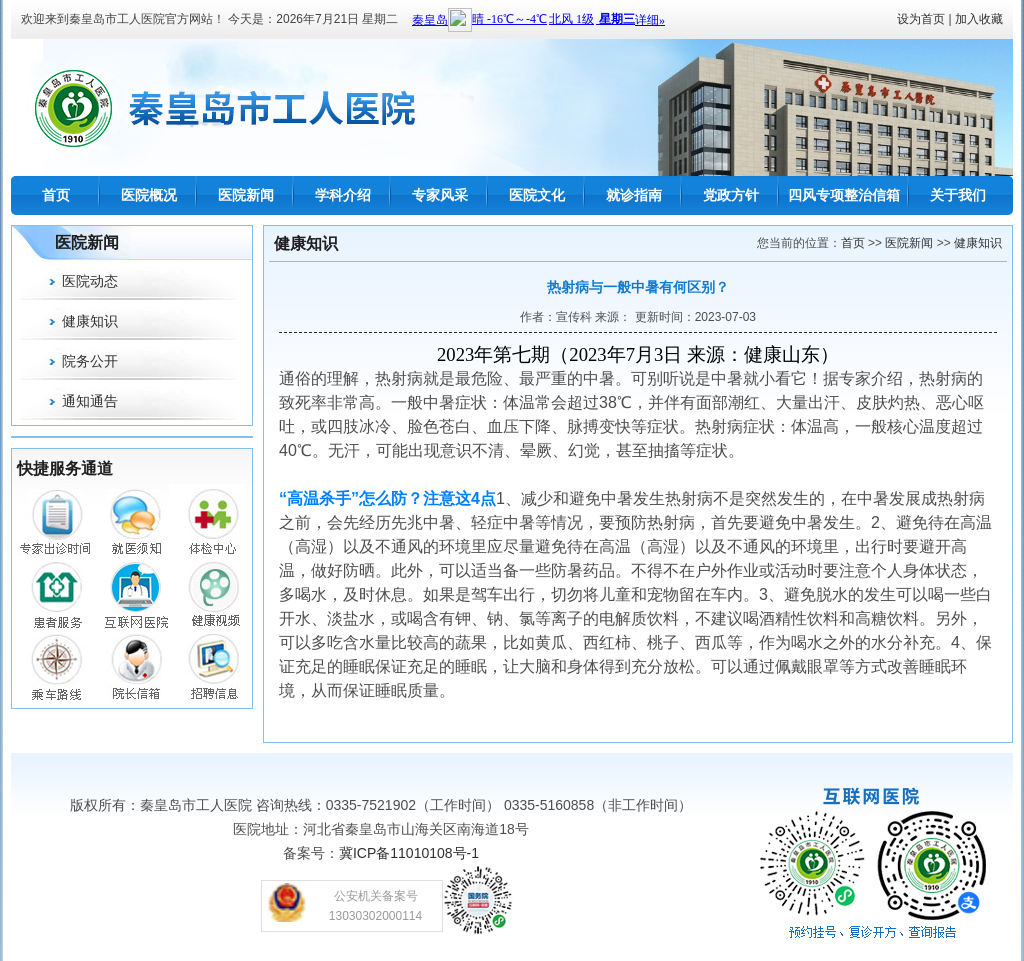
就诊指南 (634, 195)
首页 (56, 195)
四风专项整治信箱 (844, 195)
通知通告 (90, 401)
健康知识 (90, 321)
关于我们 (958, 195)
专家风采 (440, 195)
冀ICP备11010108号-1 (409, 853)
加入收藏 (979, 19)
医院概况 (149, 195)
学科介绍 (343, 195)
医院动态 (90, 281)
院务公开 (90, 361)
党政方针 (731, 195)
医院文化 (537, 195)
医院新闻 (246, 195)
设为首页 (921, 19)
